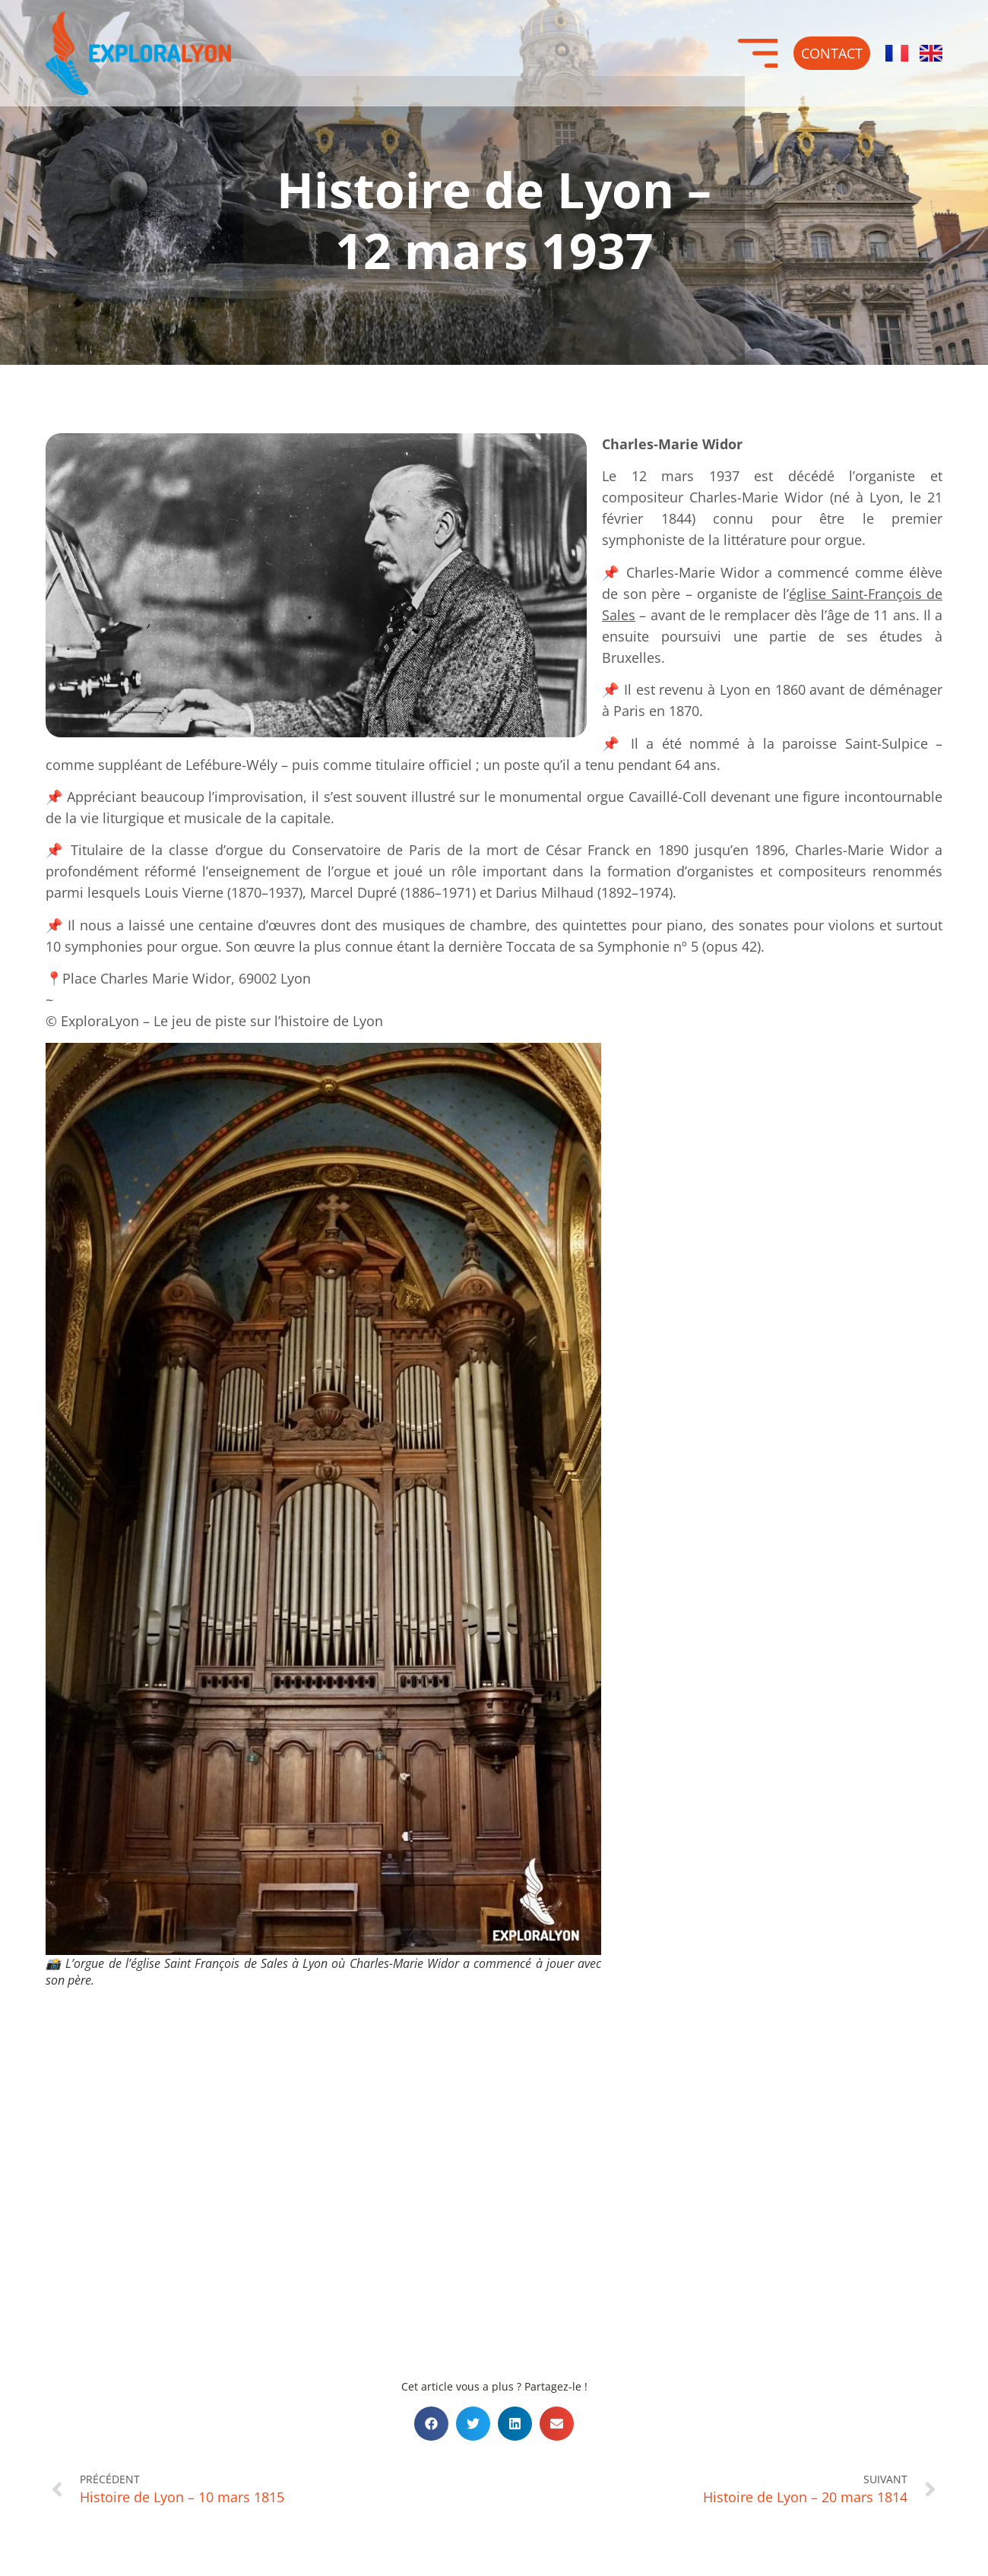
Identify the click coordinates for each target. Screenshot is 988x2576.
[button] (431, 2423)
